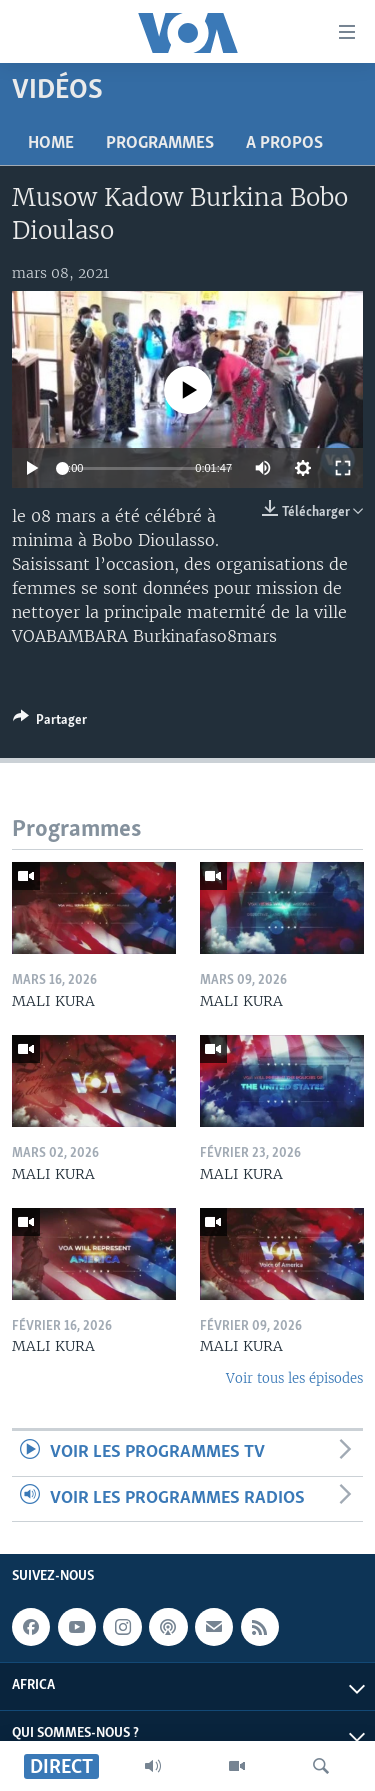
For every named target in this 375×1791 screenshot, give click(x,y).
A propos (284, 143)
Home (51, 143)
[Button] (50, 723)
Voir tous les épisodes (294, 1378)
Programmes (160, 143)
